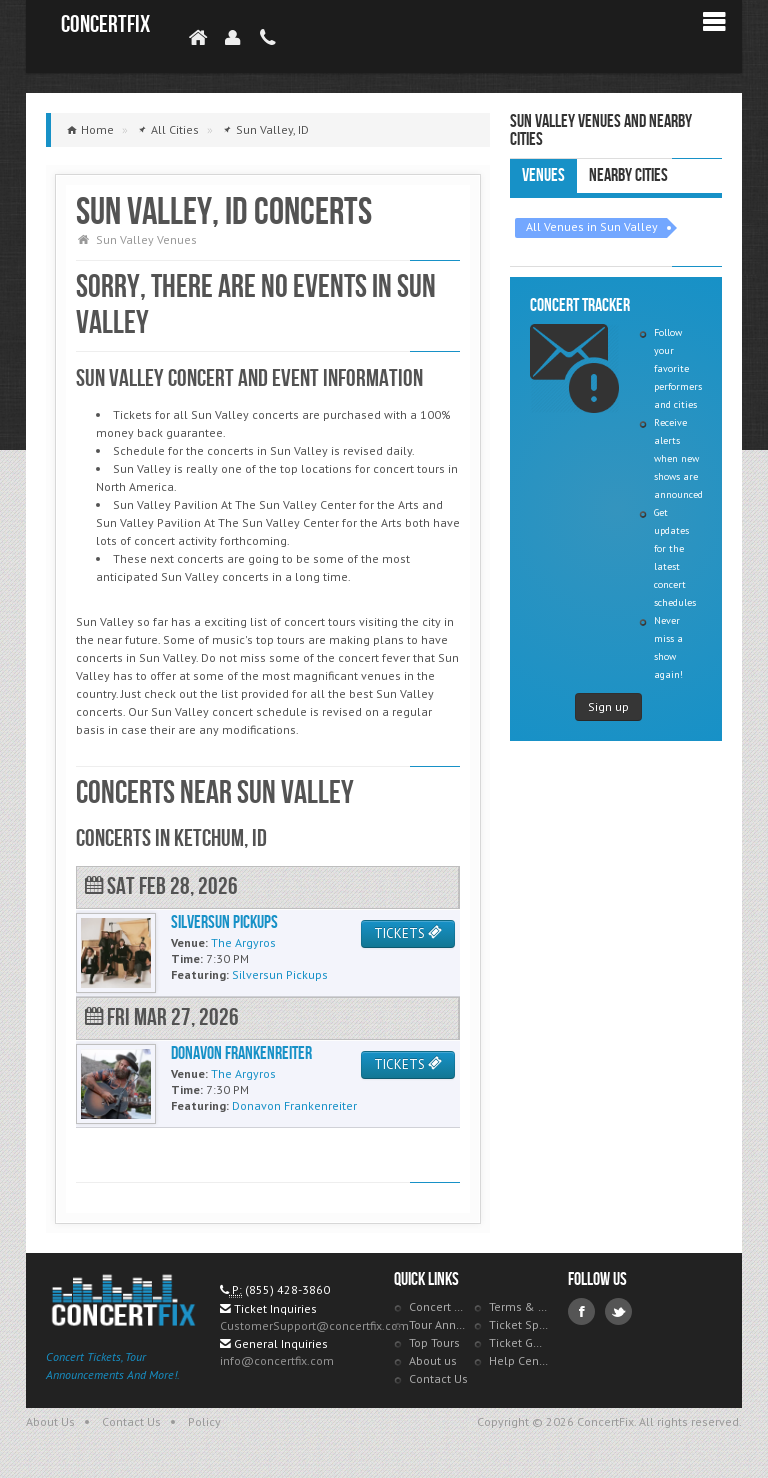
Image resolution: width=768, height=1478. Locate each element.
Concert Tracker (439, 1306)
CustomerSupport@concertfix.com (314, 1325)
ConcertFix (105, 24)
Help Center (519, 1360)
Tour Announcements (439, 1324)
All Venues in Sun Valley (592, 226)
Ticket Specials (519, 1324)
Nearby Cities (628, 175)
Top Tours (434, 1342)
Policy (204, 1421)
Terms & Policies (519, 1306)
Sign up (608, 706)
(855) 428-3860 (287, 1289)
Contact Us (438, 1378)
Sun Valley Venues (146, 239)
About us (433, 1360)
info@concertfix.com (277, 1360)
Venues (543, 175)
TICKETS (408, 933)
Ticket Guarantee (519, 1342)
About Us (50, 1421)
